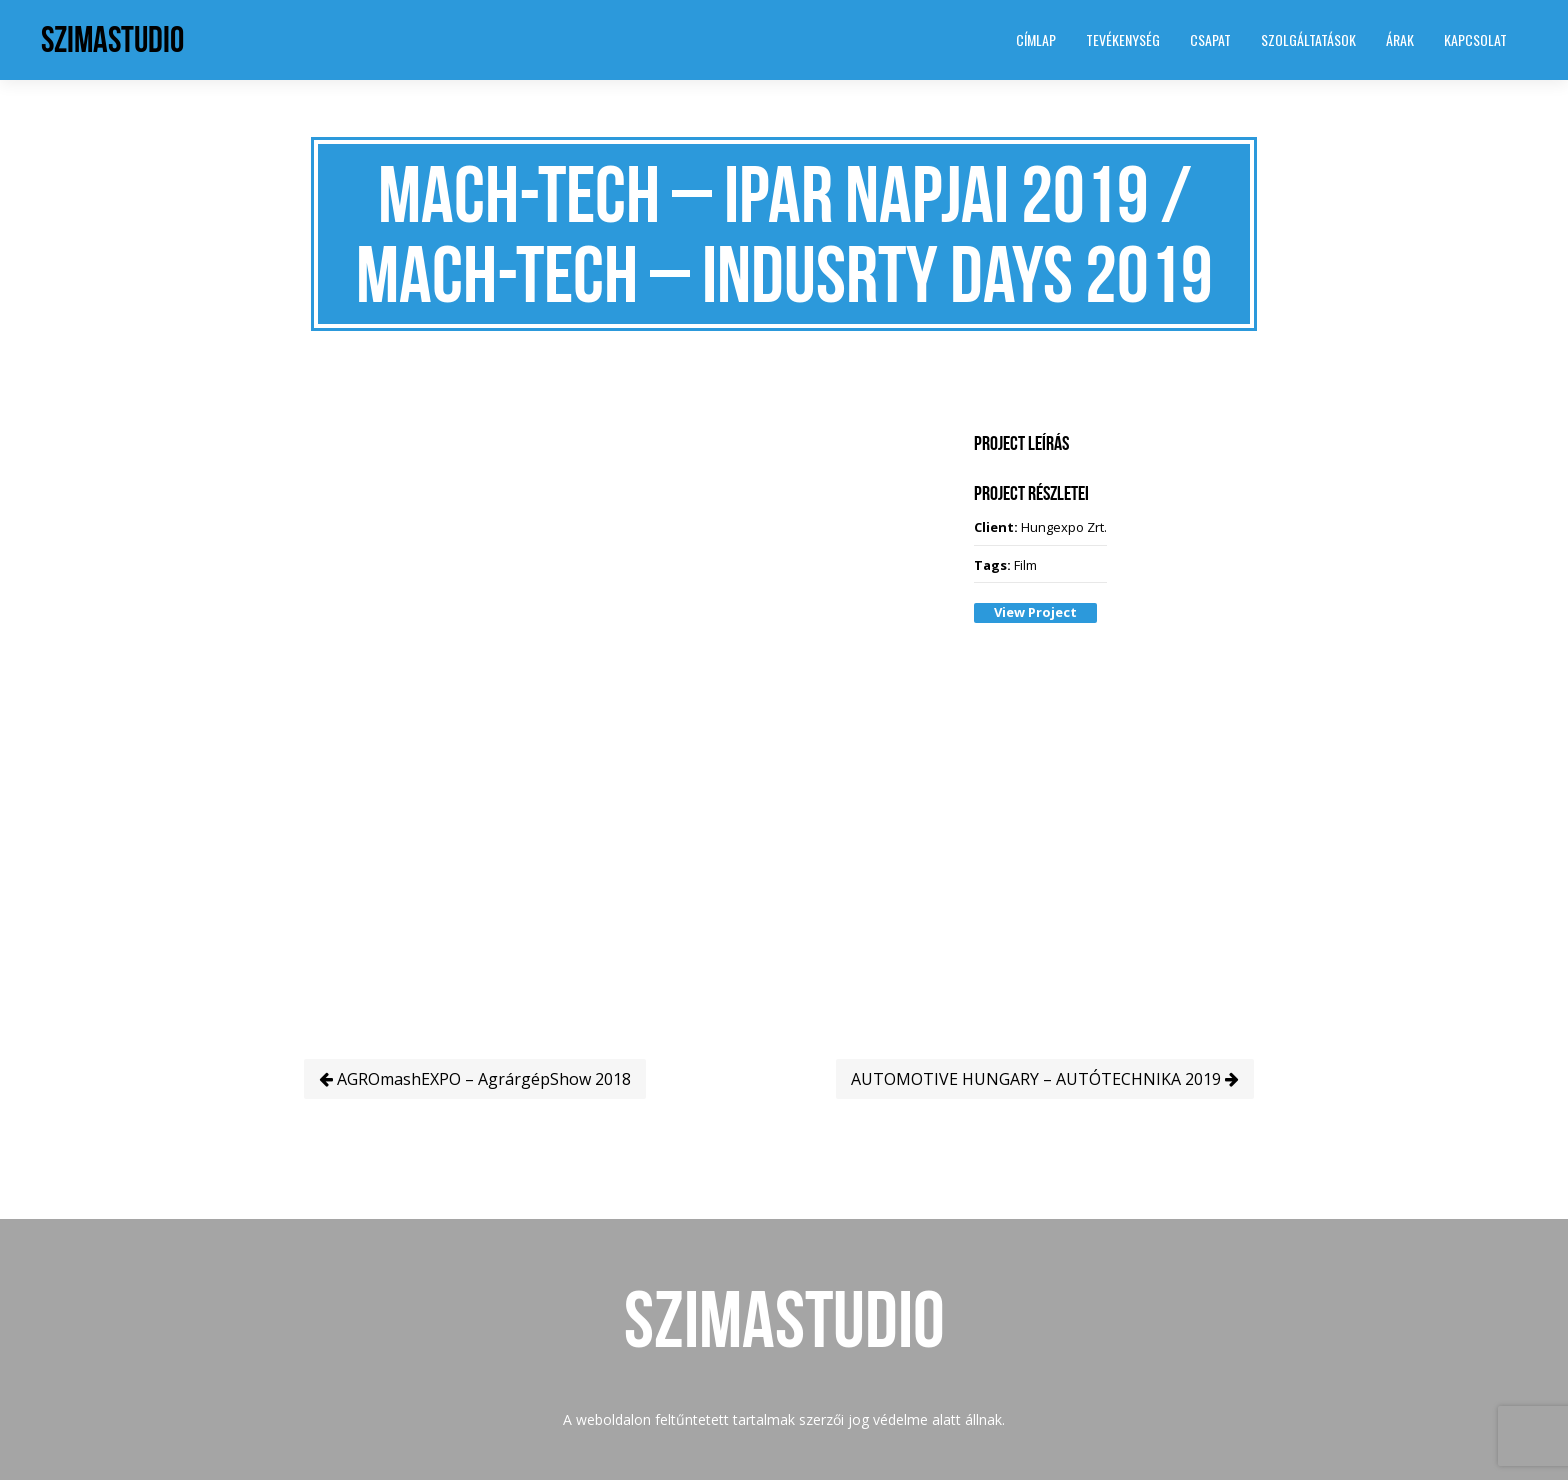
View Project (1035, 612)
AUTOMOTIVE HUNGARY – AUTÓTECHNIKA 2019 (1045, 1079)
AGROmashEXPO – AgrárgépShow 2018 (475, 1079)
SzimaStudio (112, 39)
